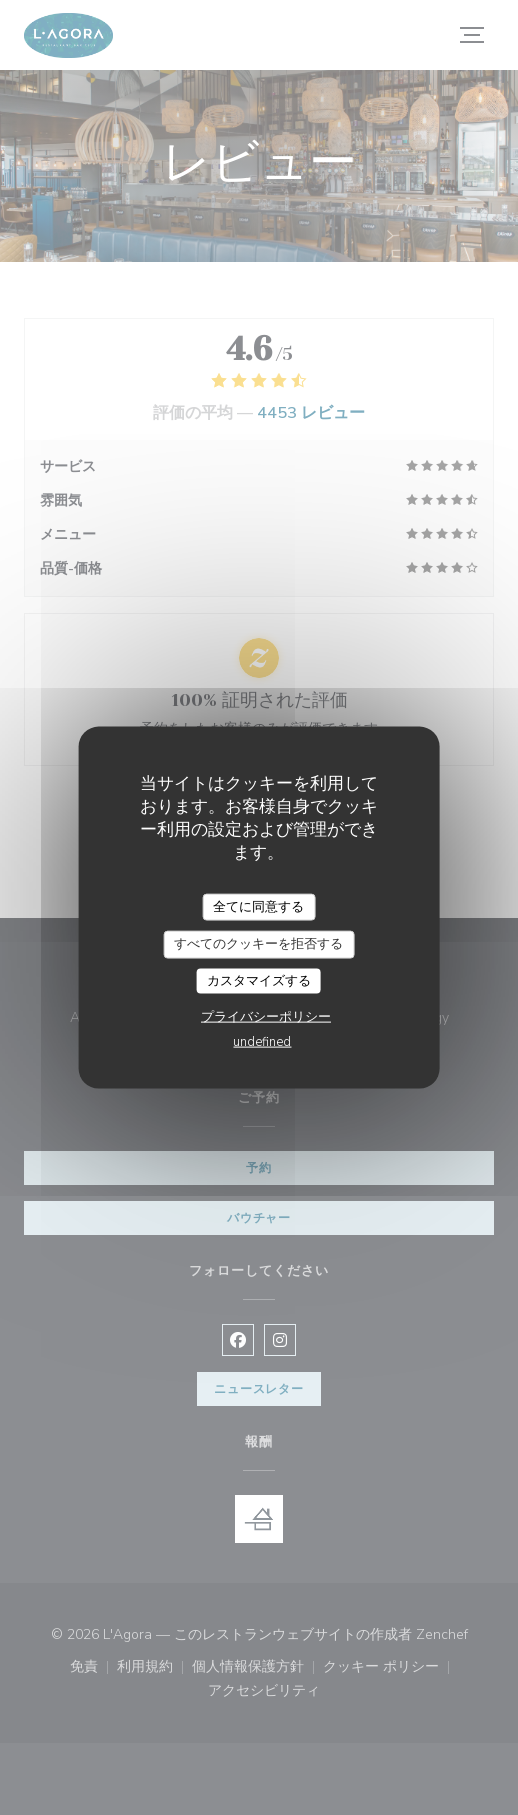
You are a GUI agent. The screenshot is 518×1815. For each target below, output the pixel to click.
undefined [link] (262, 1042)
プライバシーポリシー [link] (266, 1017)
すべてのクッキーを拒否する (258, 944)
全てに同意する (258, 906)
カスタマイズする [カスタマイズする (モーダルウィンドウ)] (259, 980)
